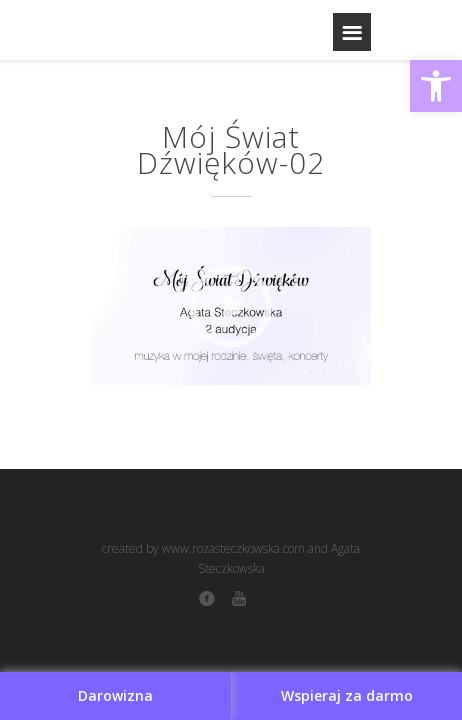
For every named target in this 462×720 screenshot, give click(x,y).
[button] (436, 86)
